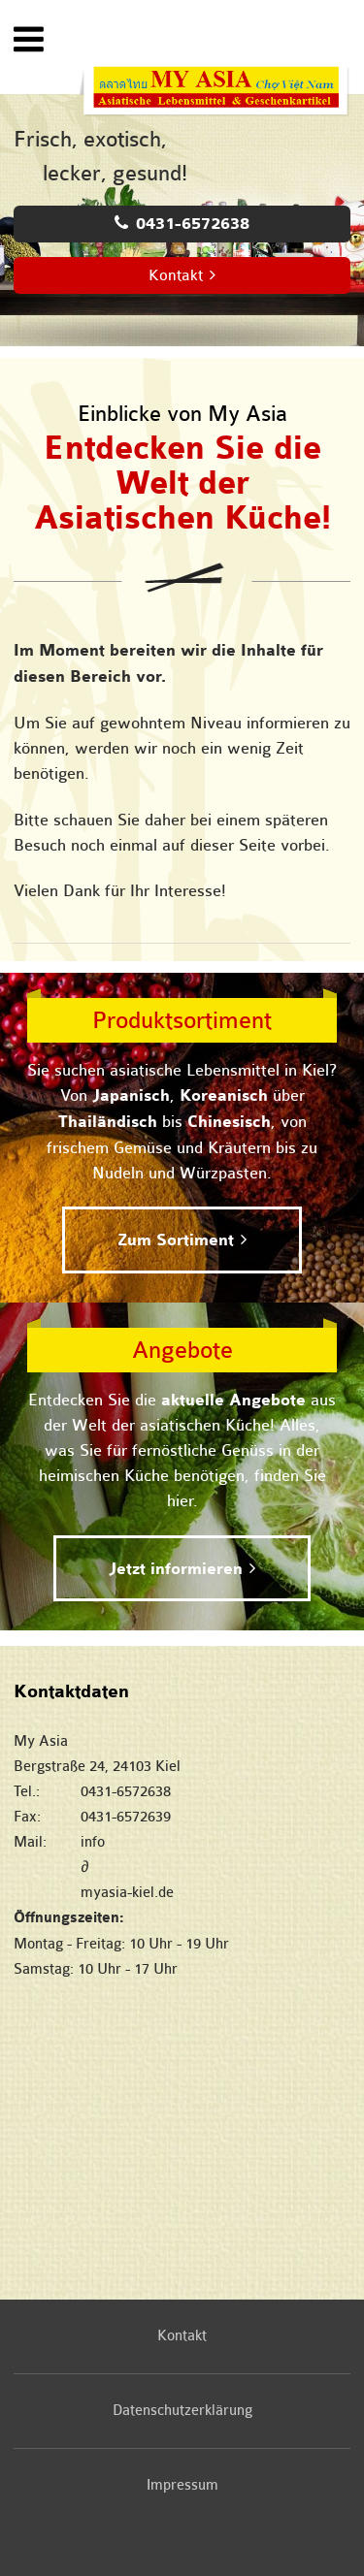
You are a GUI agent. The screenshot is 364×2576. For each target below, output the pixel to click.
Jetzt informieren (176, 1569)
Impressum (182, 2485)
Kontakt (176, 275)
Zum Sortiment (175, 1240)
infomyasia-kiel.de (215, 1867)
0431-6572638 (192, 224)
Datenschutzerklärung (182, 2410)
